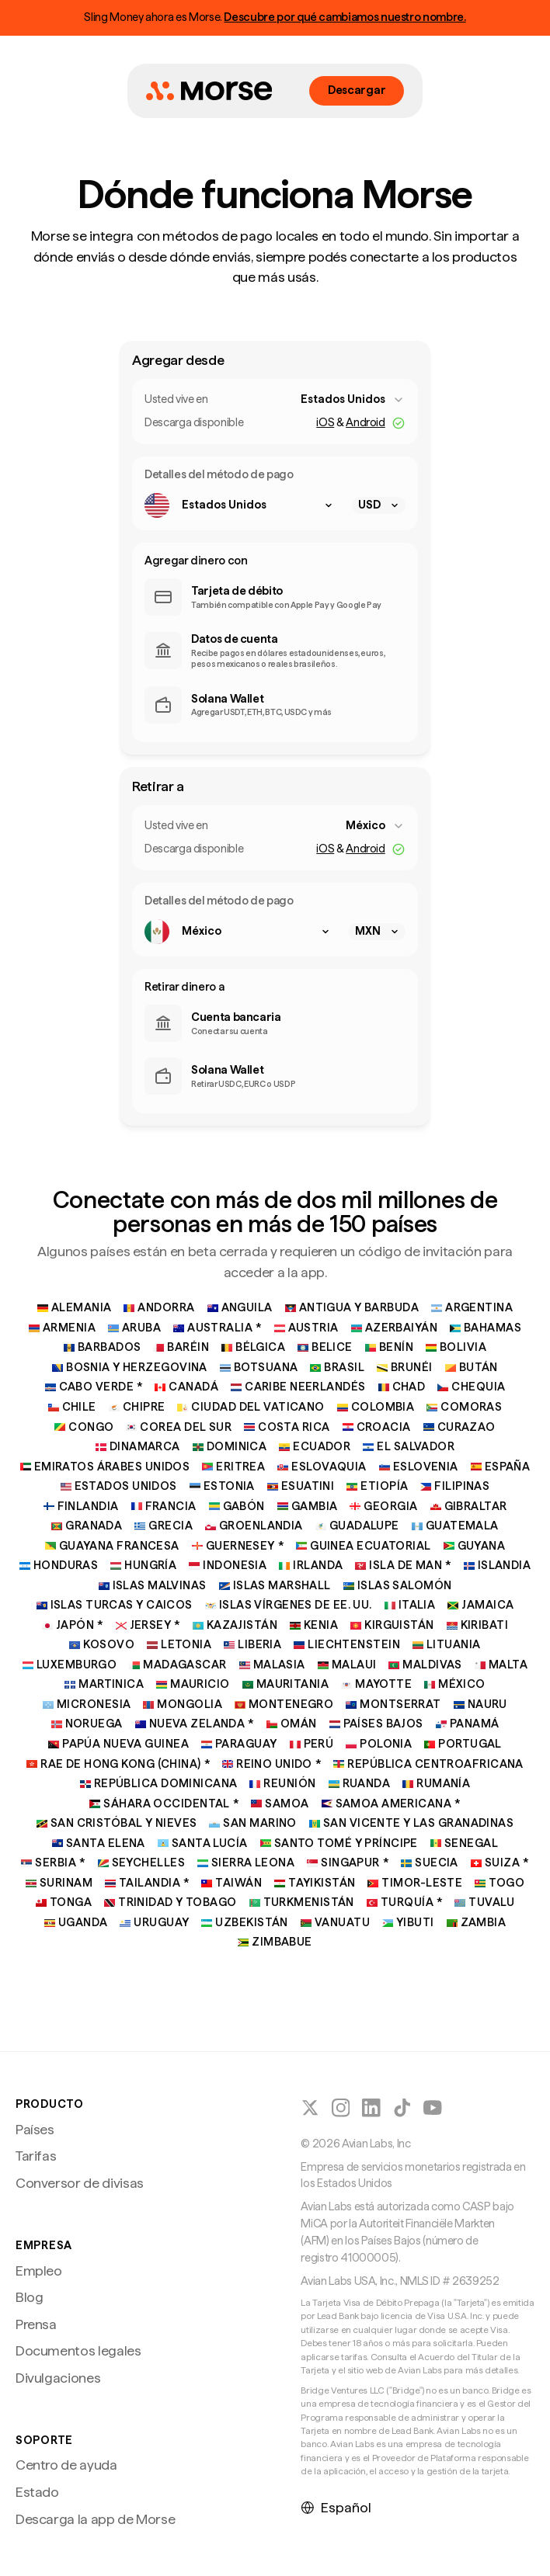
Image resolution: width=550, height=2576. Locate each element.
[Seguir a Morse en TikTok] (402, 2108)
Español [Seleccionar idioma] (336, 2507)
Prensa (36, 2324)
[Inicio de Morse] (209, 91)
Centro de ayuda (66, 2464)
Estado (37, 2492)
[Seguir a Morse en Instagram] (341, 2108)
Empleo (39, 2270)
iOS (325, 422)
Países (35, 2129)
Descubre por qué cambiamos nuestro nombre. (344, 17)
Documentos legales (78, 2350)
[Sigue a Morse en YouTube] (432, 2108)
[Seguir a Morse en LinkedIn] (371, 2108)
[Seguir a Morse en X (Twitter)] (310, 2108)
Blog (30, 2297)
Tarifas (36, 2155)
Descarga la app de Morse (96, 2519)
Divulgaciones (58, 2377)
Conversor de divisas (80, 2183)
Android (365, 422)
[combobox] (353, 399)
